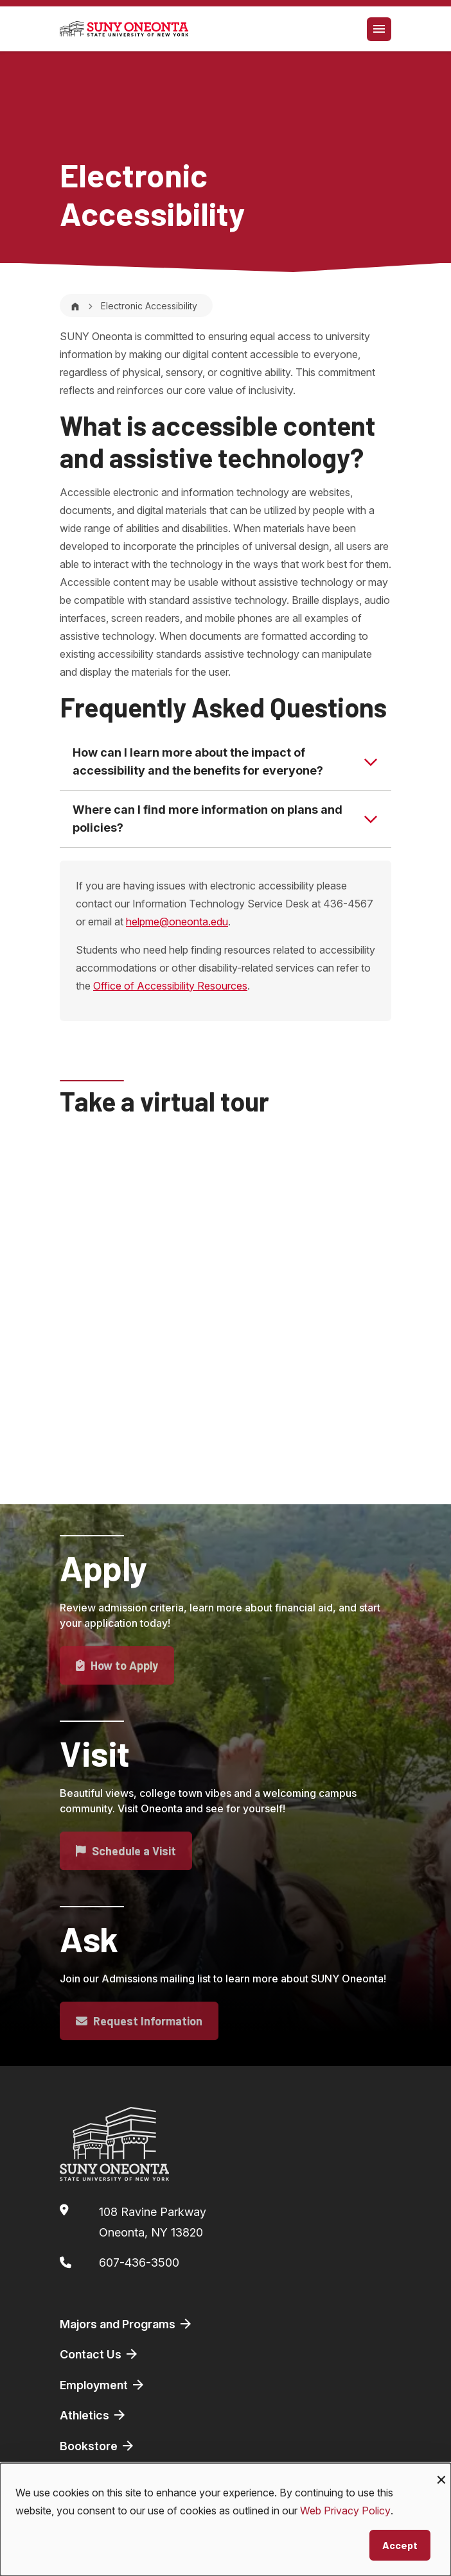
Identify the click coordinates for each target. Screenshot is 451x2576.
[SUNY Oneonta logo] (124, 29)
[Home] (75, 305)
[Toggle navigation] (379, 29)
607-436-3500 (139, 2262)
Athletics (93, 2415)
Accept (400, 2545)
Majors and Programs (126, 2323)
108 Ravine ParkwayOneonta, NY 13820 (152, 2222)
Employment (103, 2384)
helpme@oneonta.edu (177, 921)
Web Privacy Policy (345, 2510)
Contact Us (99, 2354)
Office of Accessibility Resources (170, 985)
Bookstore (98, 2445)
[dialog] (225, 2519)
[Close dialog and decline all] (441, 2471)
